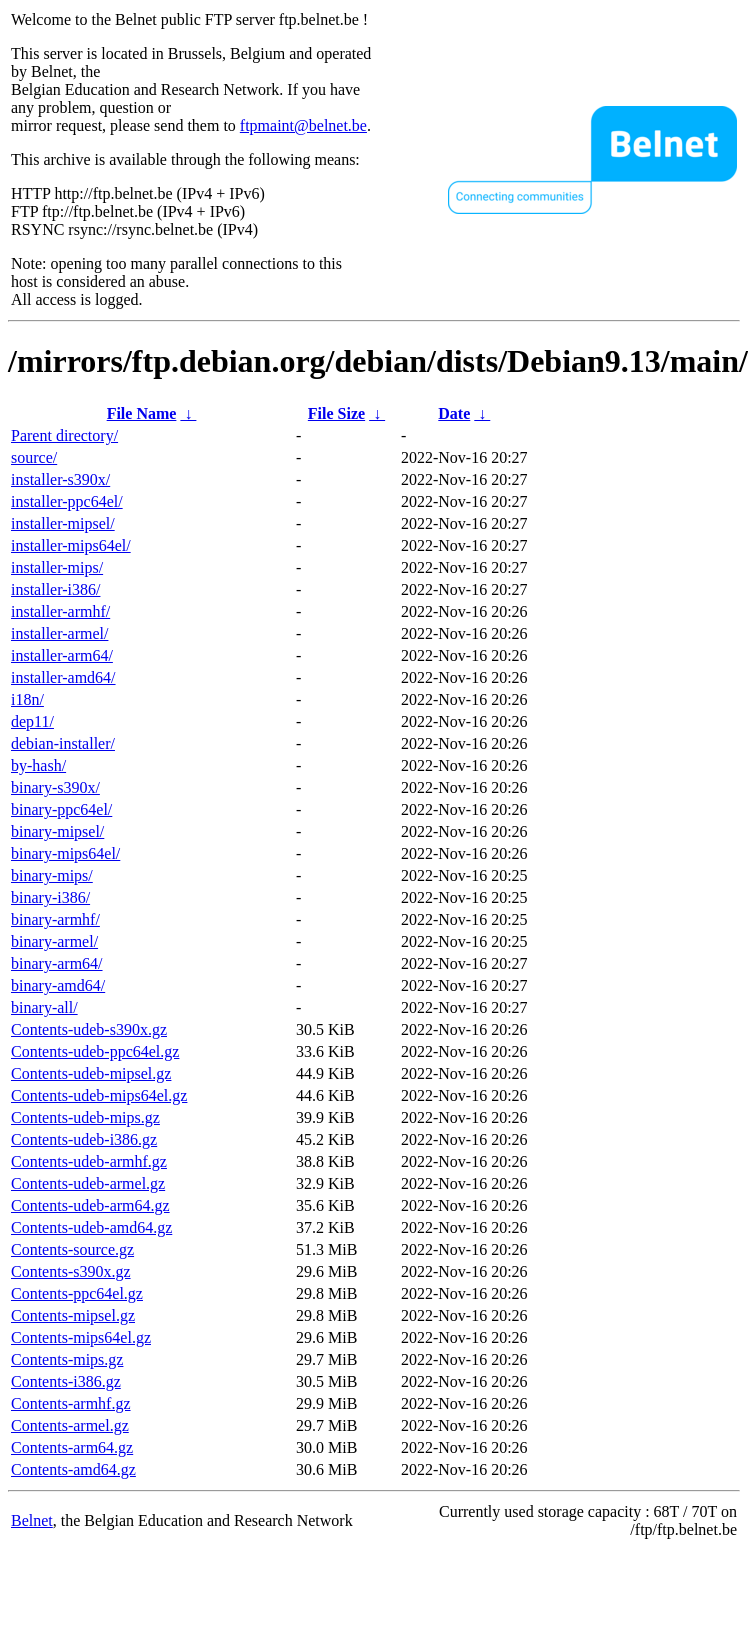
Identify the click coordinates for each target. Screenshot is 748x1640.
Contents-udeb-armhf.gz (89, 1161)
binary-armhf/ (55, 919)
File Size (336, 413)
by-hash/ (38, 765)
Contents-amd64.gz (73, 1469)
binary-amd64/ (58, 985)
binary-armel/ (54, 941)
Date (454, 413)
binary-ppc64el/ (61, 809)
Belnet (32, 1520)
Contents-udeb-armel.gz (88, 1183)
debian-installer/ (63, 743)
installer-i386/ (55, 589)
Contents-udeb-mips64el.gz (99, 1095)
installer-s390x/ (60, 479)
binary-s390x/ (55, 787)
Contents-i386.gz (66, 1381)
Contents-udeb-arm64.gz (90, 1205)
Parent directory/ (64, 435)
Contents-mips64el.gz (81, 1337)
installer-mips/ (57, 567)
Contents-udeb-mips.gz (85, 1117)
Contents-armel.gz (70, 1425)
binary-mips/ (52, 875)
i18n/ (27, 699)
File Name (142, 413)
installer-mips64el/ (71, 545)
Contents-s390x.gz (71, 1271)
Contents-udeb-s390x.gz (89, 1029)
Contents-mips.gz (67, 1359)
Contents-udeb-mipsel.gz (91, 1073)
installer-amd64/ (63, 677)
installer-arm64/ (62, 655)
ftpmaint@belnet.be (303, 125)
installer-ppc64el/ (67, 501)
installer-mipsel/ (63, 523)
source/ (34, 457)
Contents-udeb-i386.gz (84, 1139)
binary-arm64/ (57, 963)
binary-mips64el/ (65, 853)
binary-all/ (44, 1007)
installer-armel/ (59, 633)
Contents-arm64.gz (72, 1447)
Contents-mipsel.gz (73, 1315)
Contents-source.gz (72, 1249)
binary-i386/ (50, 897)
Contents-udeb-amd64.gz (91, 1227)
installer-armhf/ (60, 611)
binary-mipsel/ (57, 831)
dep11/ (32, 721)
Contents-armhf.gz (71, 1403)
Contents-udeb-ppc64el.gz (95, 1051)
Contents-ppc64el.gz (77, 1293)
